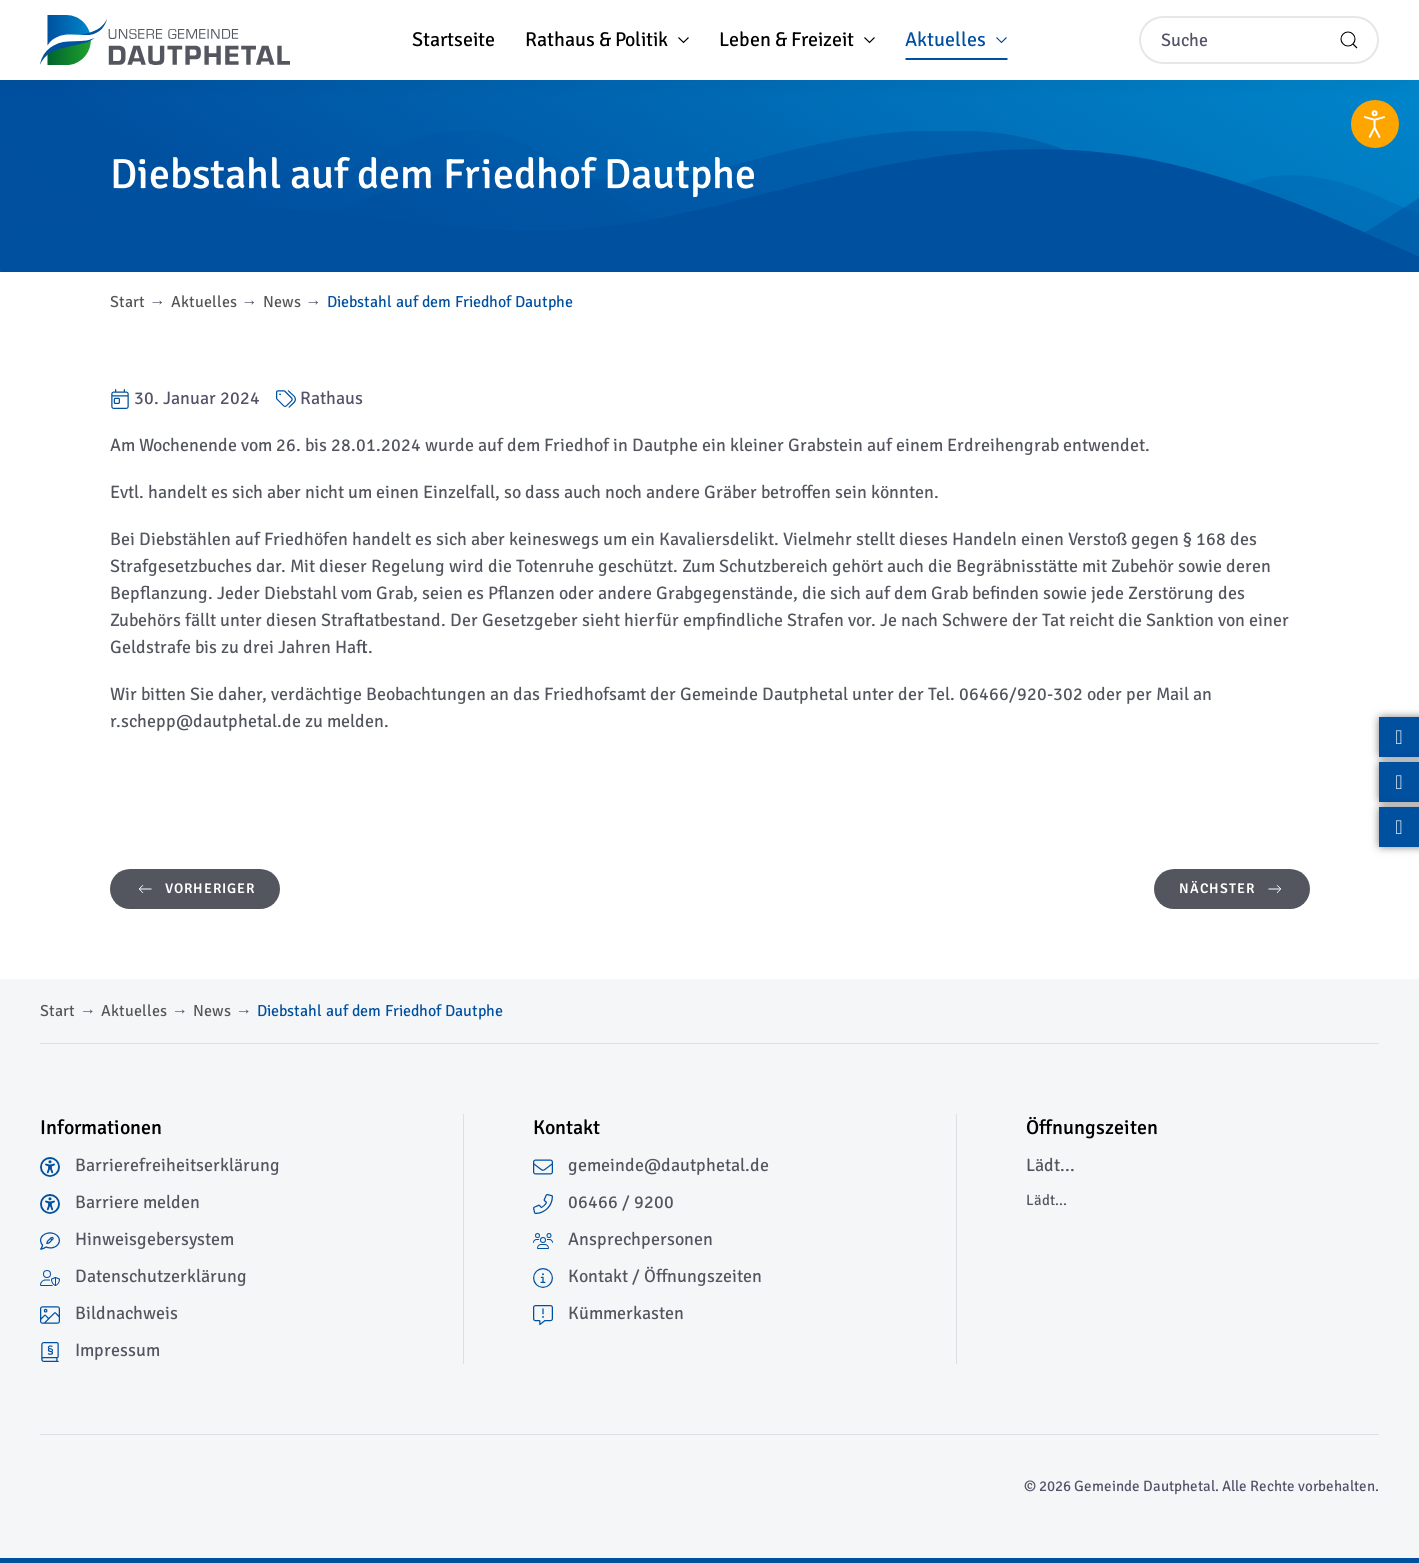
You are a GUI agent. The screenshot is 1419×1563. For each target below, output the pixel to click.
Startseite (453, 39)
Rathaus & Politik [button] (607, 39)
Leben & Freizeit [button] (797, 39)
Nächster (1232, 889)
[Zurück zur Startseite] (165, 40)
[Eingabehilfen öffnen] (1375, 124)
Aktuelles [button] (956, 39)
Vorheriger (195, 889)
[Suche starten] (1349, 40)
